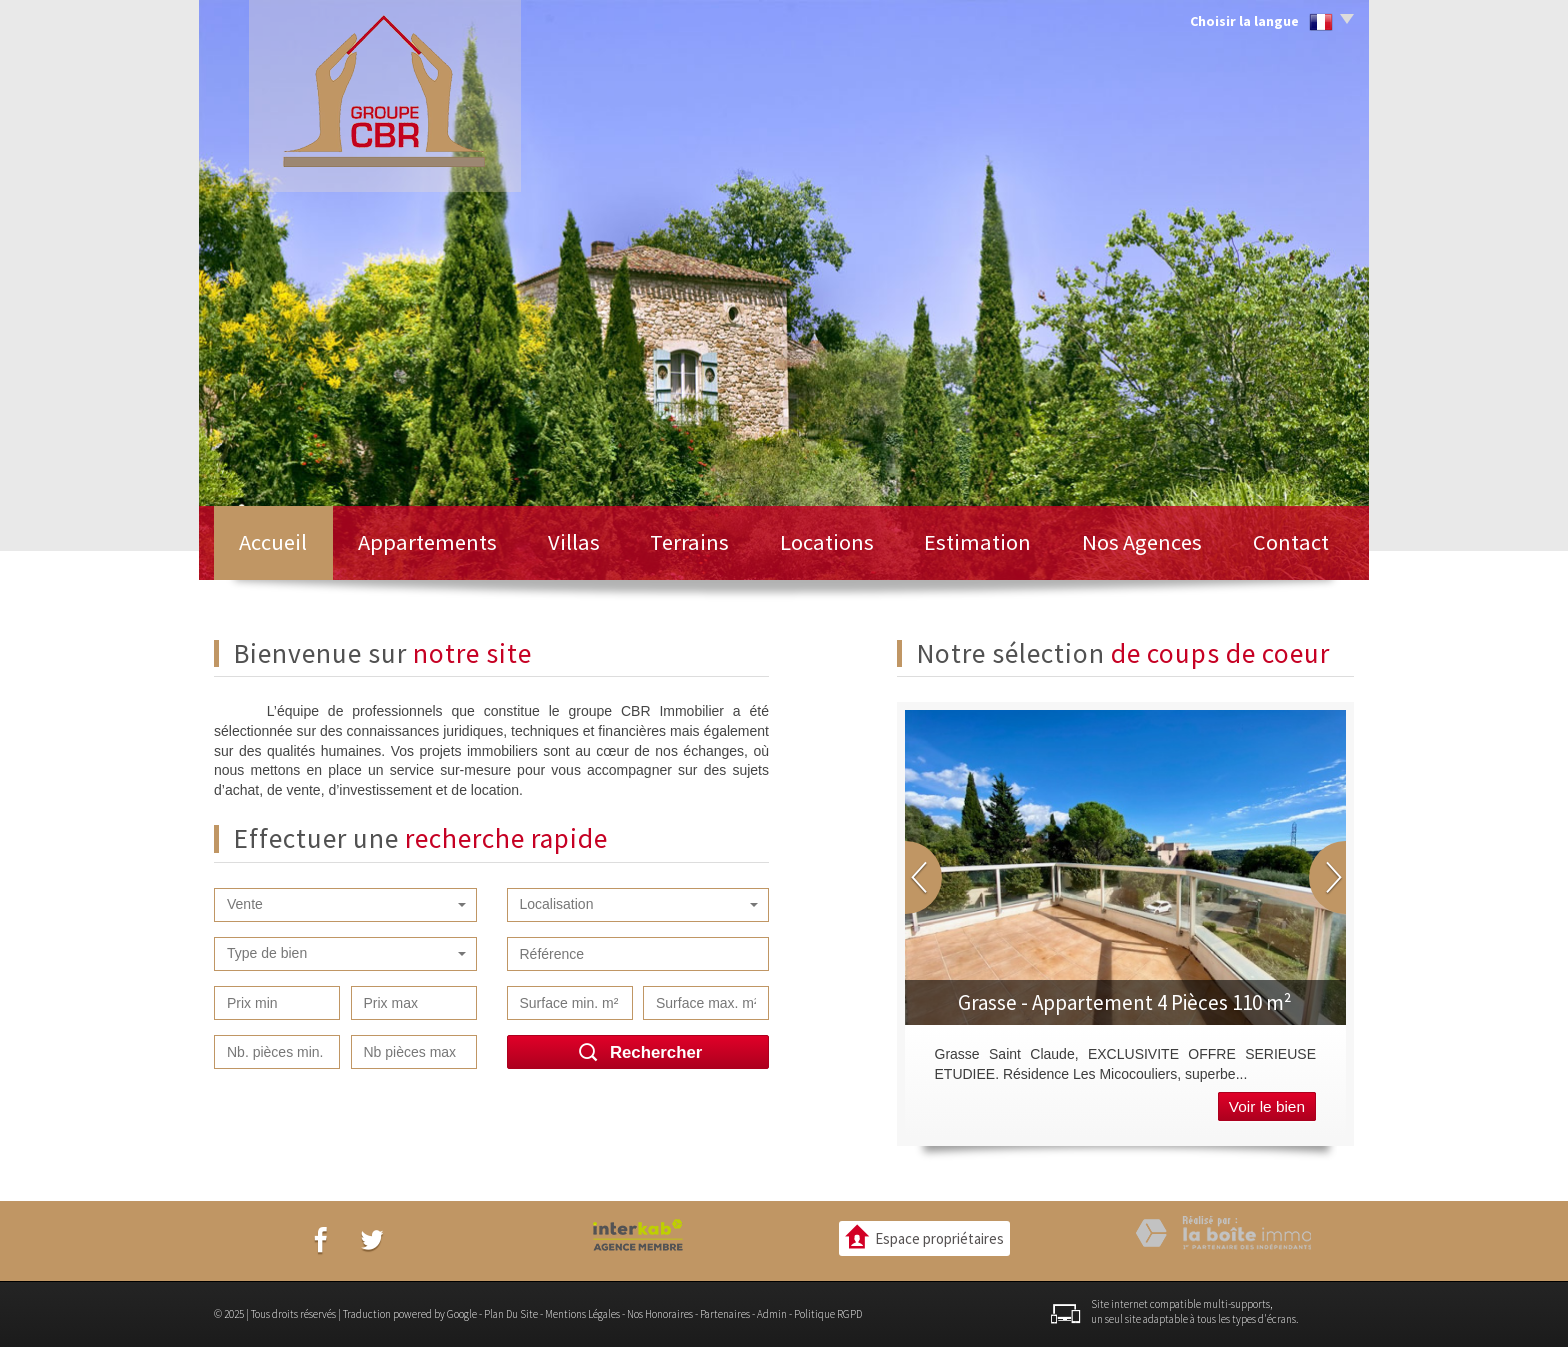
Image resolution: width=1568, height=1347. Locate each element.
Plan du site (511, 1314)
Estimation (977, 542)
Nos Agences (1142, 542)
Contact (1291, 542)
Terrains (689, 542)
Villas (574, 542)
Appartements (427, 542)
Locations (827, 542)
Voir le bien (1267, 1106)
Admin (772, 1314)
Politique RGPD (828, 1314)
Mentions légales (582, 1314)
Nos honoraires (660, 1314)
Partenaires (725, 1314)
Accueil (273, 542)
